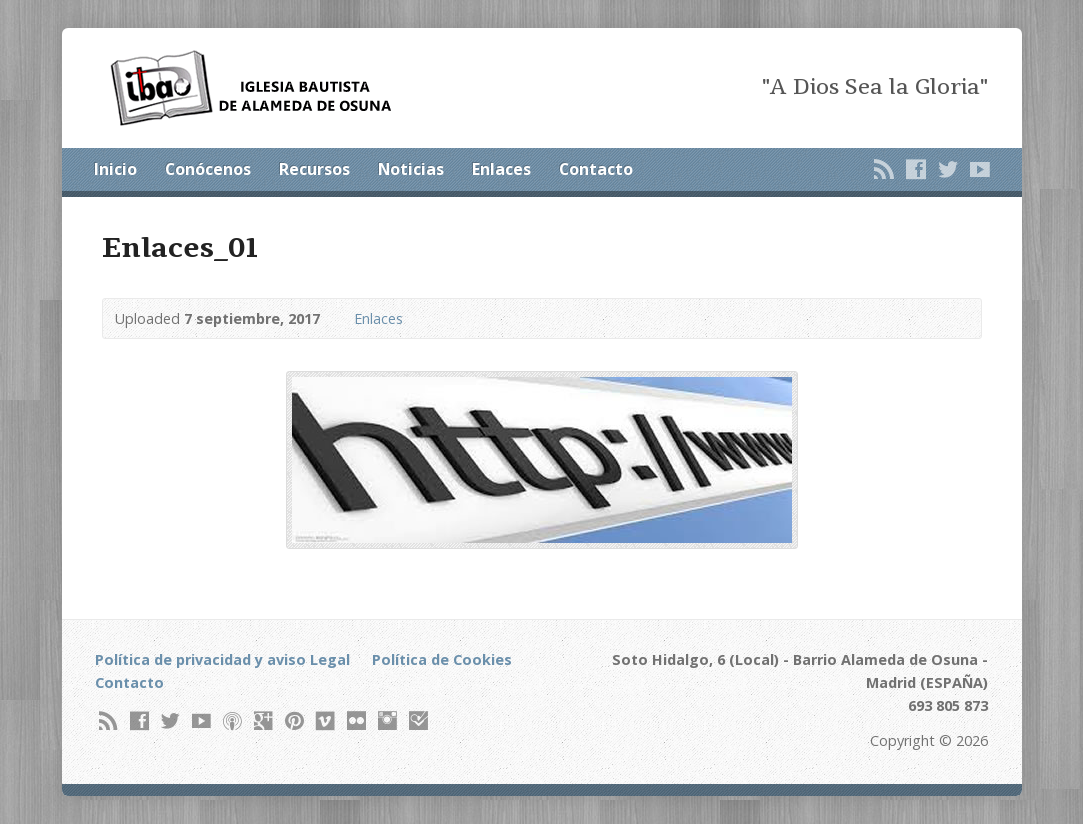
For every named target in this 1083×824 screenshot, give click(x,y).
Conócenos (208, 169)
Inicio (115, 169)
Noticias (411, 169)
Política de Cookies (442, 659)
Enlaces (501, 169)
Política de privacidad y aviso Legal (222, 659)
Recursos (314, 169)
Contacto (596, 169)
